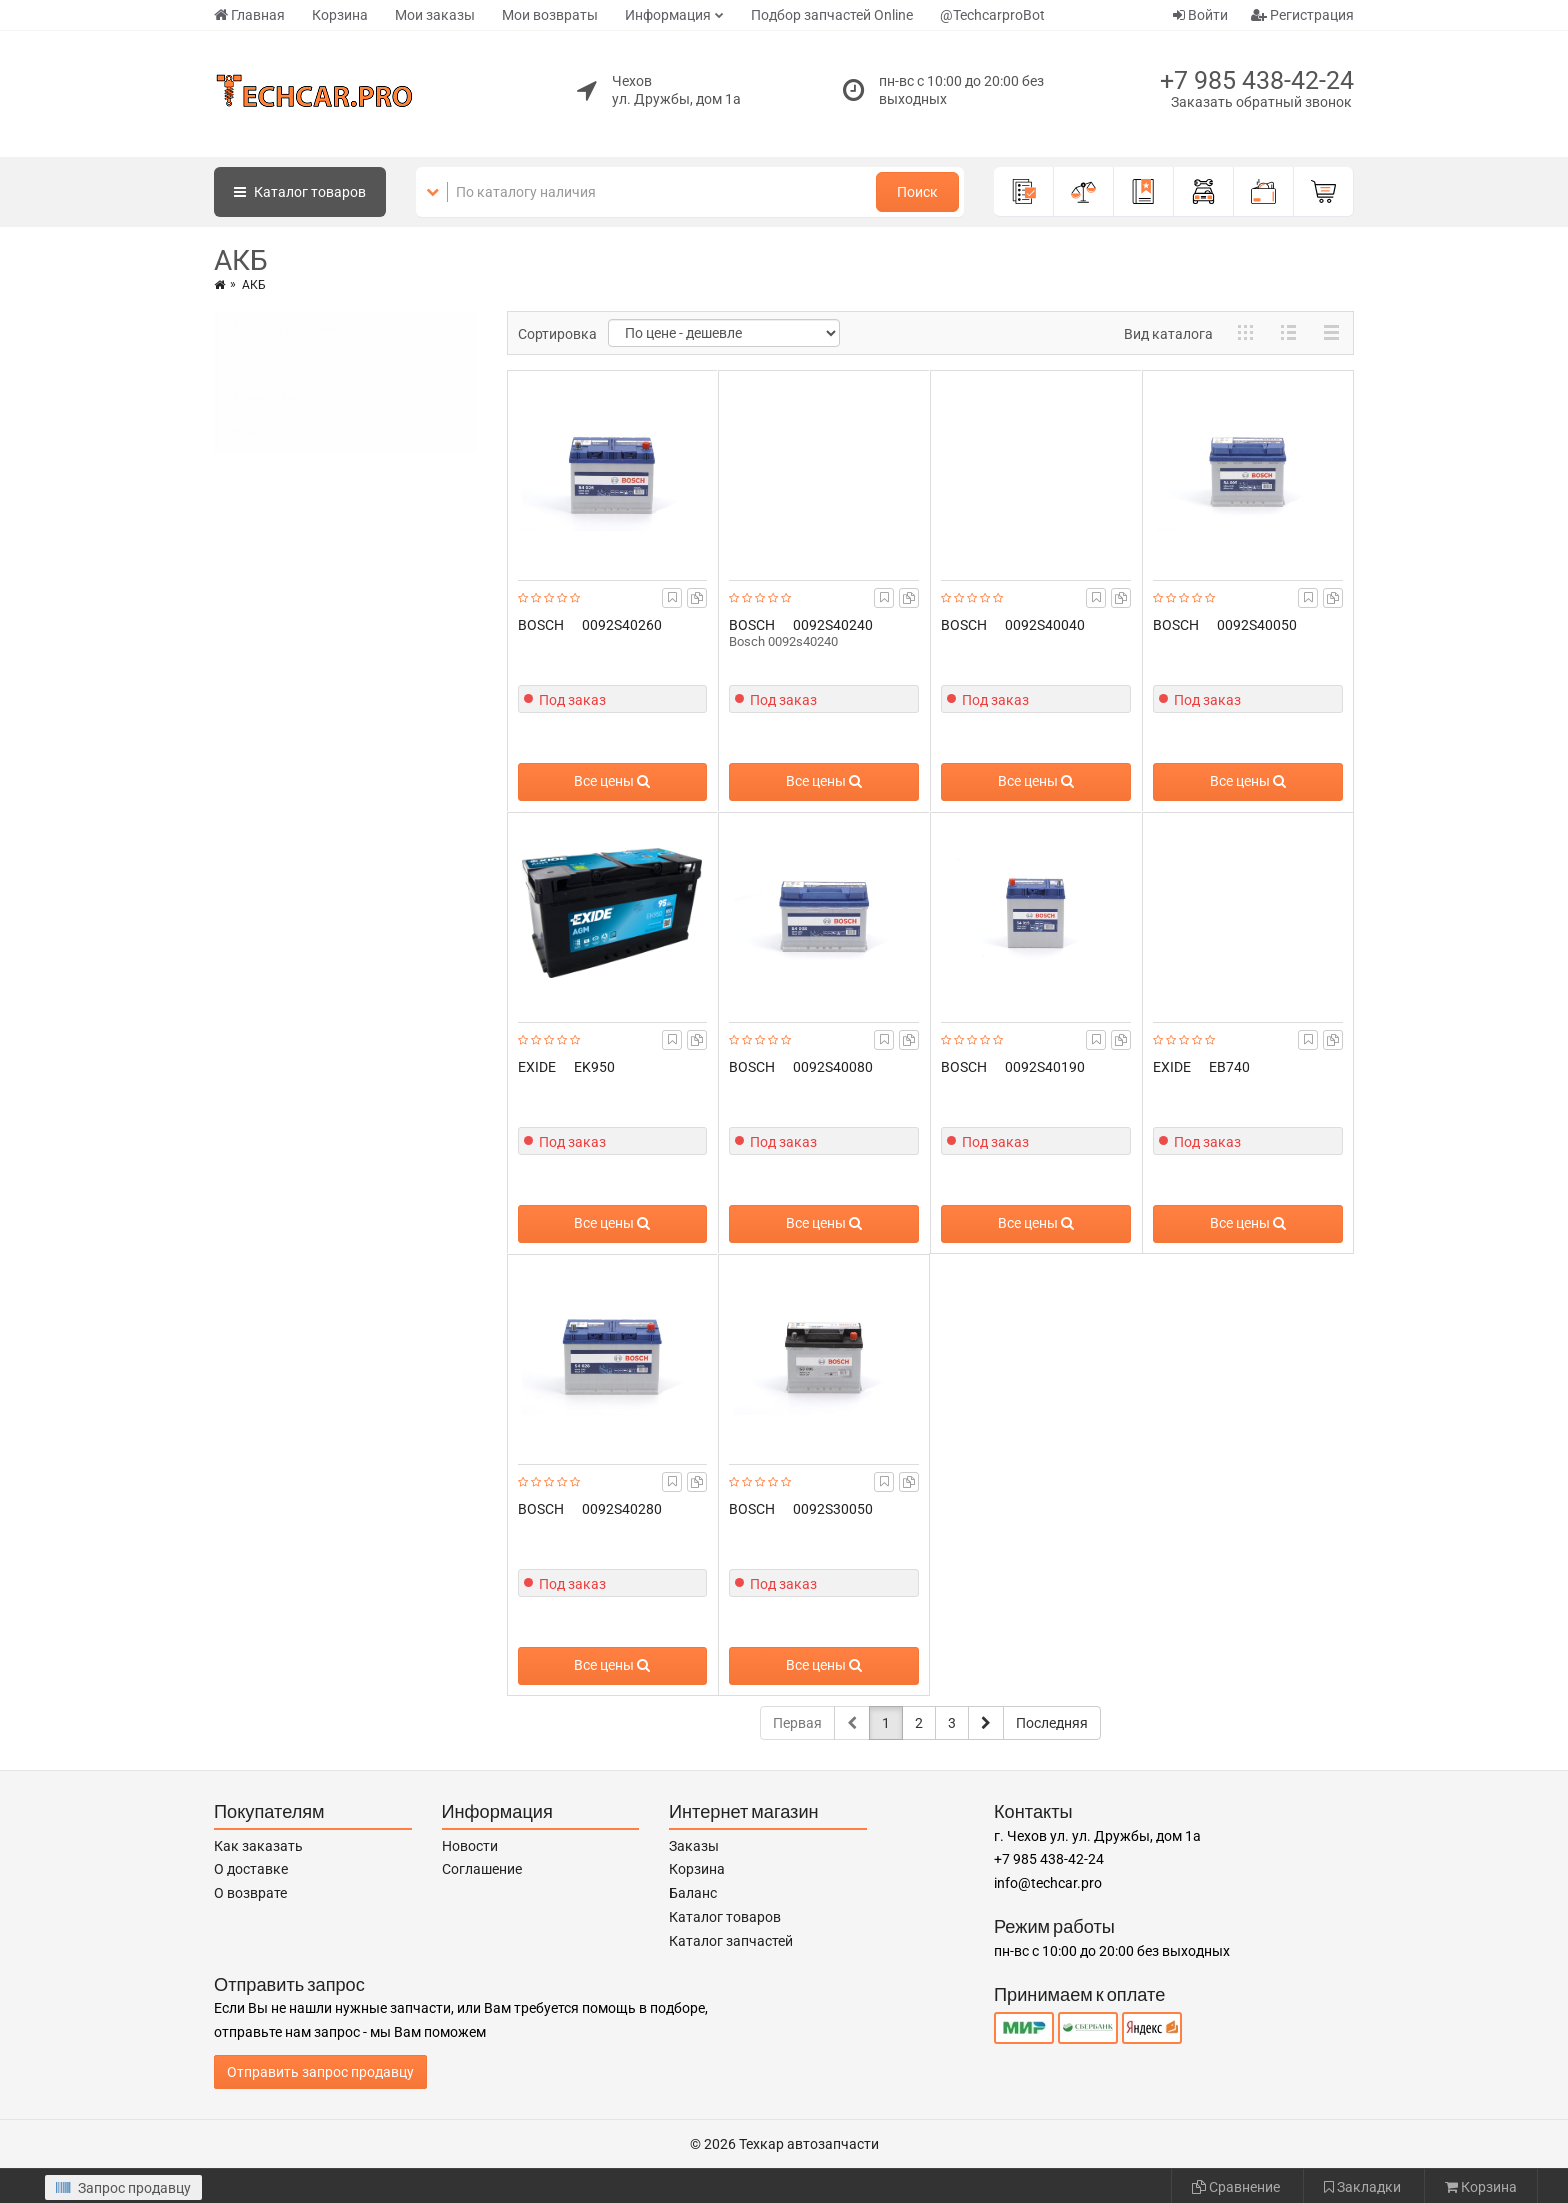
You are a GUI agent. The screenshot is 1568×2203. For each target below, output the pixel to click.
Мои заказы (435, 15)
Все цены (612, 781)
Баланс (693, 1893)
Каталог (300, 192)
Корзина (340, 15)
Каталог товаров (725, 1917)
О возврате (250, 1893)
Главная (249, 15)
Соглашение (482, 1869)
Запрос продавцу (123, 2188)
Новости (470, 1846)
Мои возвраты (550, 15)
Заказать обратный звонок (1261, 102)
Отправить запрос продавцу (320, 2072)
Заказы (694, 1846)
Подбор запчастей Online (832, 15)
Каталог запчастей (731, 1941)
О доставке (251, 1869)
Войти (1200, 15)
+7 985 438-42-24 (1257, 80)
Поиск (917, 192)
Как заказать (258, 1846)
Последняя (1052, 1723)
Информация (668, 15)
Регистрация (1302, 15)
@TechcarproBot (992, 15)
